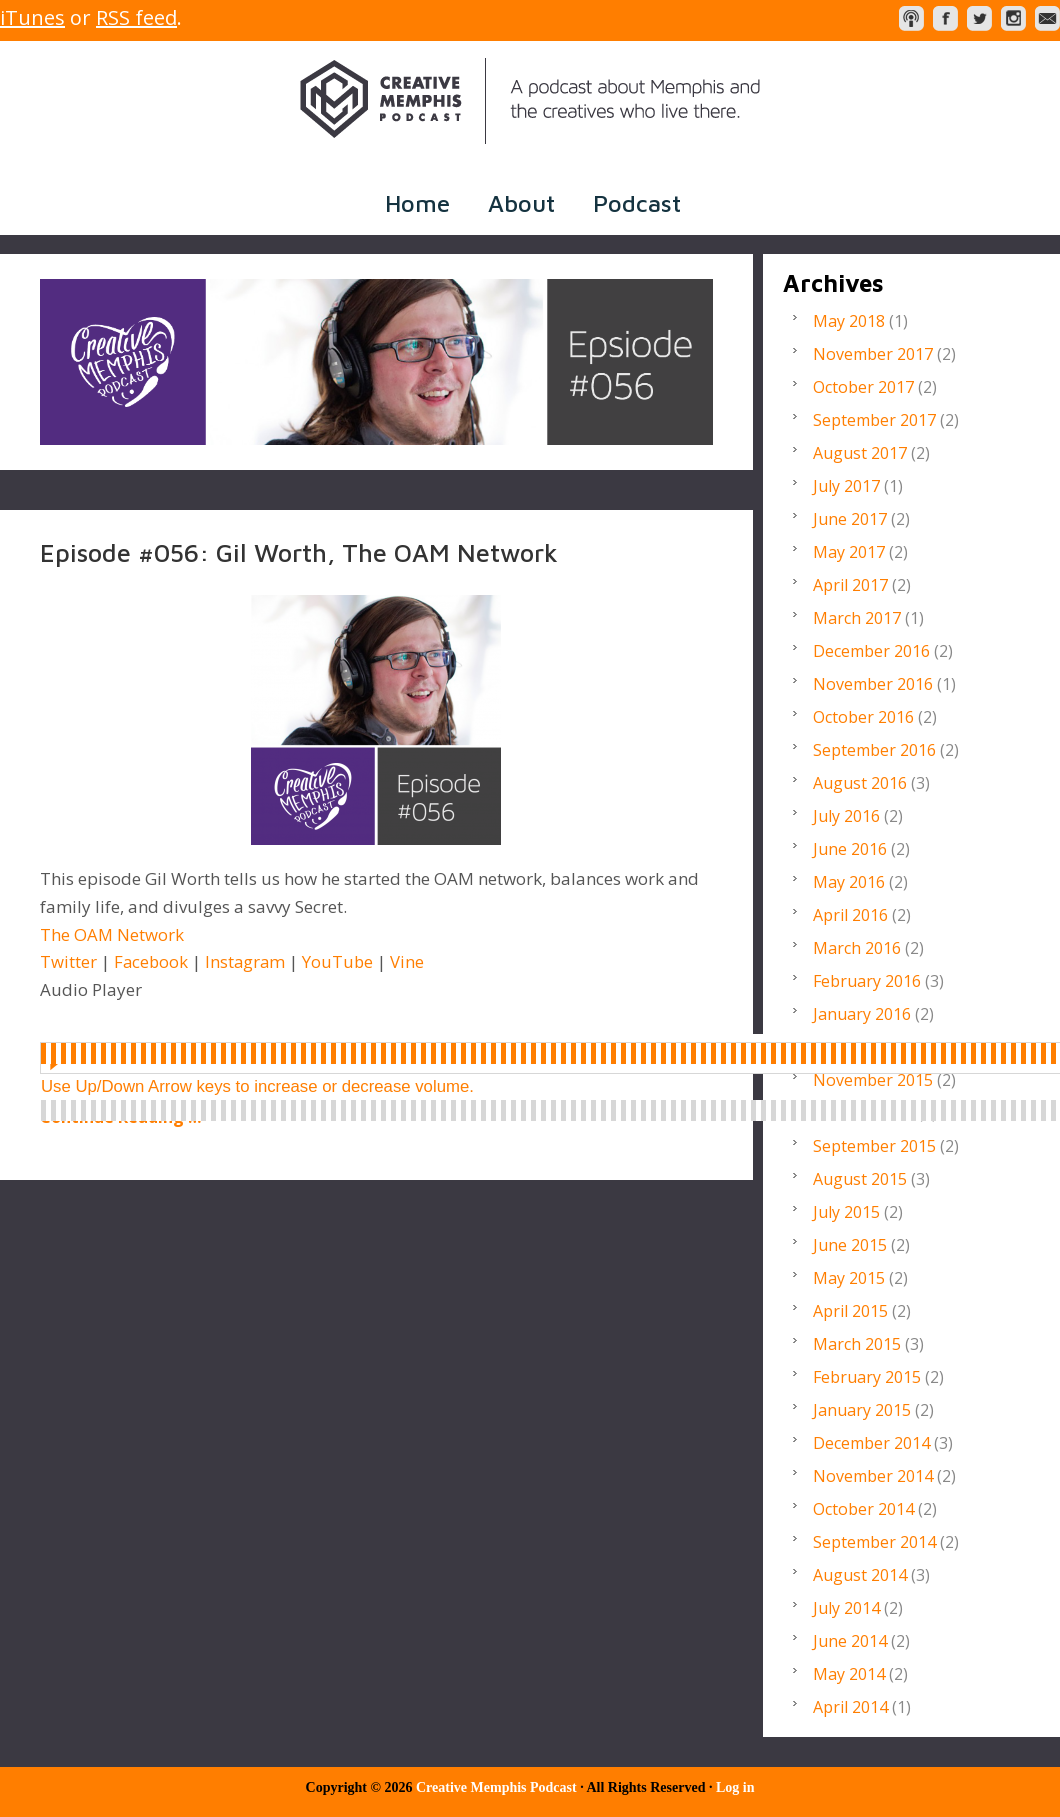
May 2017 (849, 552)
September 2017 (874, 420)
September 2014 (874, 1542)
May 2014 (849, 1674)
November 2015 (873, 1080)
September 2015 (874, 1146)
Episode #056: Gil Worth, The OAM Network (299, 552)
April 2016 (850, 915)
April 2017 (850, 585)
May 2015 (849, 1278)
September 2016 (874, 750)
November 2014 (873, 1476)
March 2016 (857, 948)
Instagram (248, 961)
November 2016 (873, 684)
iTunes (32, 17)
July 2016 (846, 816)
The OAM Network (112, 934)
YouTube (342, 961)
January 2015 (862, 1410)
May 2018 (849, 321)
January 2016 (862, 1014)
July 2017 (846, 486)
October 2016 (863, 717)
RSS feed (136, 17)
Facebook (152, 961)
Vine (412, 961)
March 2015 (857, 1344)
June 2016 (850, 849)
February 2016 (867, 981)
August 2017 (860, 453)
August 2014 (860, 1575)
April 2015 (850, 1311)
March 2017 (857, 618)
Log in (735, 1787)
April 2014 (850, 1707)
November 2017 (873, 354)
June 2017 (850, 519)
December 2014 (871, 1443)
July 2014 (846, 1608)
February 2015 (867, 1377)
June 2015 (850, 1245)
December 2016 (871, 651)
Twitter (68, 961)
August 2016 (860, 783)
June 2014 (850, 1641)
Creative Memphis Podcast (530, 101)
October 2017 (863, 387)
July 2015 (846, 1212)
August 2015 (860, 1179)
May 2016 (849, 882)
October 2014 (863, 1509)
